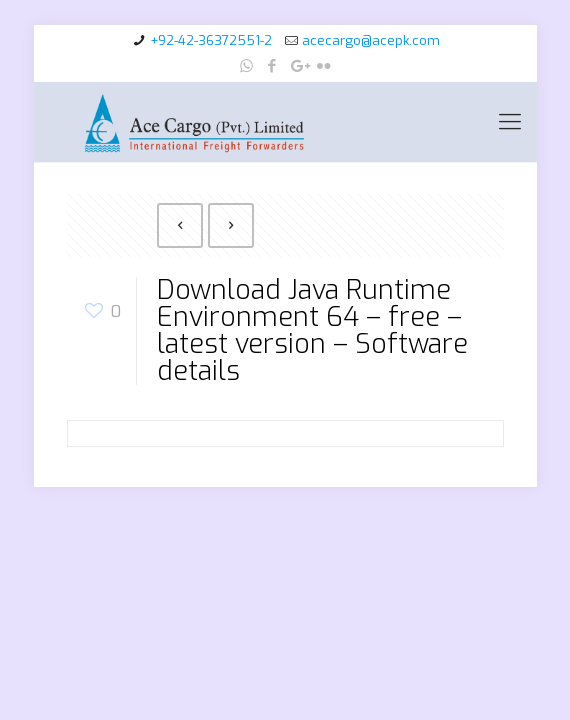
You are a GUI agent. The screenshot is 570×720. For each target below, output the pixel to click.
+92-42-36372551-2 (211, 40)
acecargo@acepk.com (371, 40)
